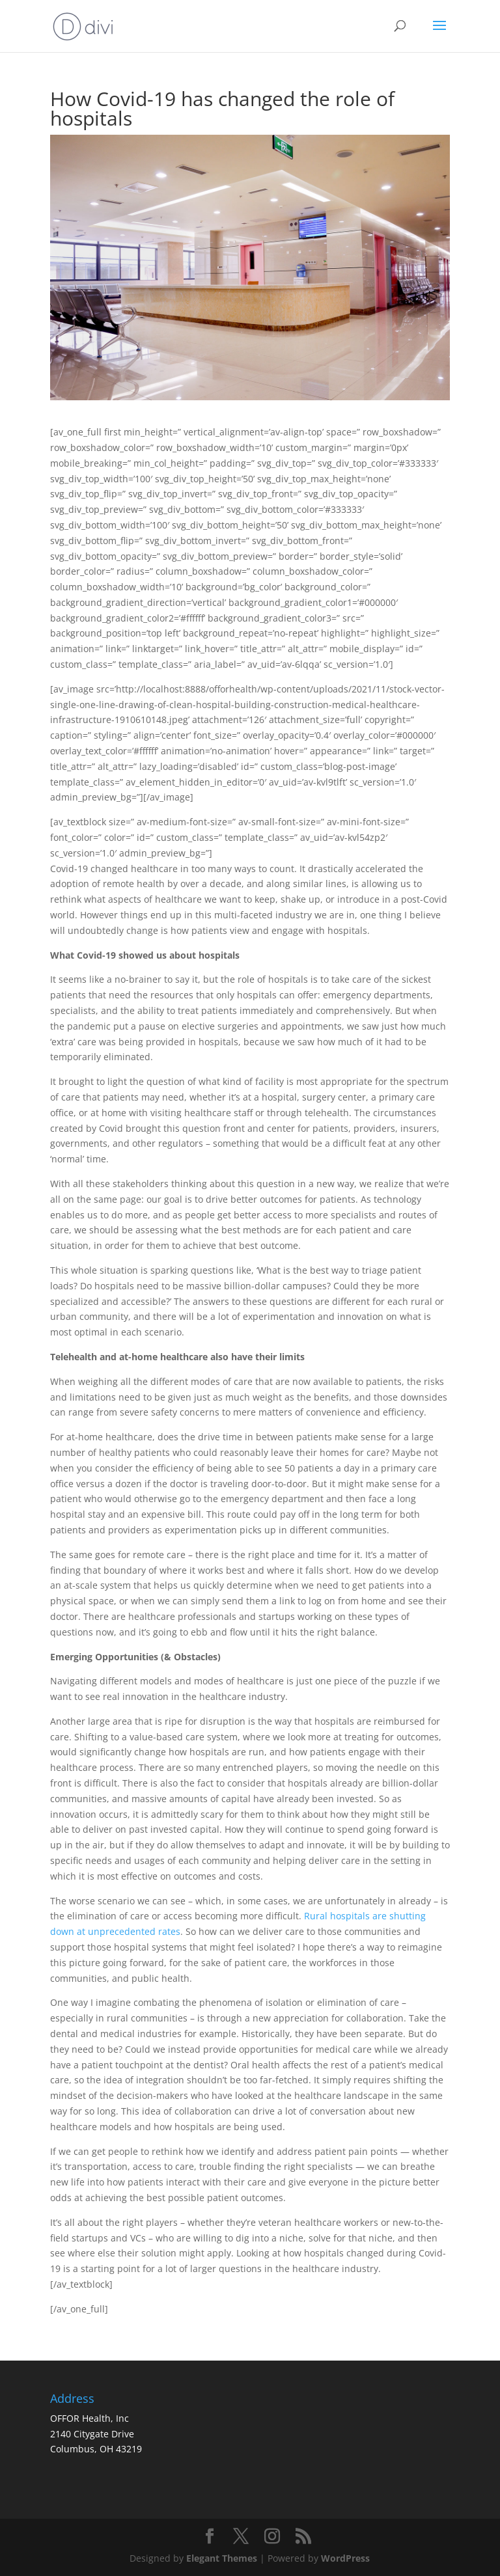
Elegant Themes (221, 2558)
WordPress (345, 2558)
